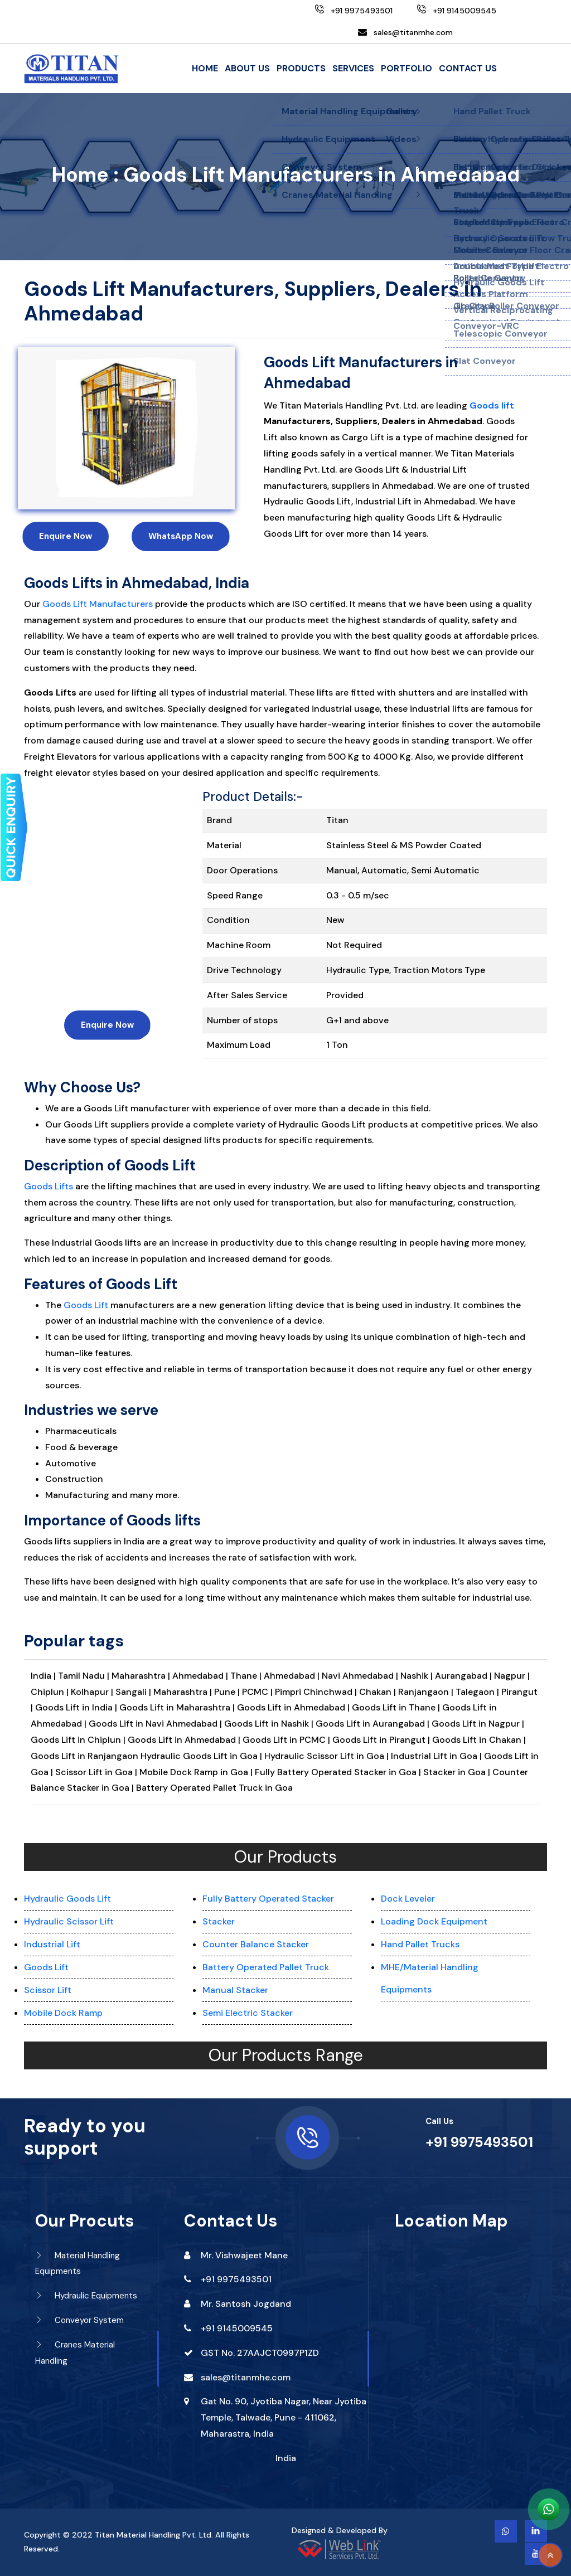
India (285, 2458)
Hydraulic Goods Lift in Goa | (201, 1756)
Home (205, 68)
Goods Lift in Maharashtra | (178, 1707)
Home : (85, 175)
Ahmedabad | (201, 1675)
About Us (247, 68)
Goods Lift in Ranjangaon (86, 1756)
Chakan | (378, 1692)
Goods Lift (86, 1305)
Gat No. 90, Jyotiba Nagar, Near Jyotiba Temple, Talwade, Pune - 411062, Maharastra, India (283, 2417)
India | (43, 1675)
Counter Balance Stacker (255, 1944)
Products (301, 68)
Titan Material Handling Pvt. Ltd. (154, 2535)
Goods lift (492, 405)
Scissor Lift (47, 1990)
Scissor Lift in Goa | (96, 1772)
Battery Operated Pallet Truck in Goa (214, 1788)
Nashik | (417, 1675)
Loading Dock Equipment (434, 1921)
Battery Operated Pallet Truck (265, 1967)
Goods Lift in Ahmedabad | (294, 1707)
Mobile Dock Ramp (63, 2013)
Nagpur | (512, 1675)
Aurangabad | (464, 1675)
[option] (126, 428)
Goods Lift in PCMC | (287, 1740)
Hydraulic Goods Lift (67, 1898)
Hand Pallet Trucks (420, 1944)
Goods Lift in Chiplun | (79, 1740)
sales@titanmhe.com (413, 32)
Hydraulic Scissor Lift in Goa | (326, 1756)
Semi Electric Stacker (247, 2013)
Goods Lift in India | (76, 1707)
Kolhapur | (93, 1692)
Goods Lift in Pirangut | (382, 1740)
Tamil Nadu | (85, 1675)
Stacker (218, 1921)
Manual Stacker (235, 1990)
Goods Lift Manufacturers (97, 604)
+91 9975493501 (479, 2142)
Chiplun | (51, 1692)
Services (353, 68)
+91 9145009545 (237, 2328)
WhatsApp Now (180, 536)
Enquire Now (65, 536)
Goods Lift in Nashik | (270, 1723)
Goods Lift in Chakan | (479, 1740)
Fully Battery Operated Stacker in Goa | (338, 1772)
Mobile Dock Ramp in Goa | (196, 1772)
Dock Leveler (408, 1898)
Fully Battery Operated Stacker (268, 1898)
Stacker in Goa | (456, 1772)
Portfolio (406, 68)
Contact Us (468, 68)
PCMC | (258, 1692)
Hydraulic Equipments (86, 2295)
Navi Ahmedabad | (361, 1675)
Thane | (247, 1675)
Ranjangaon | (427, 1692)
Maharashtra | (142, 1675)
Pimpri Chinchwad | (317, 1692)
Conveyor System (79, 2320)
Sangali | (134, 1692)
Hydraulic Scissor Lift (69, 1921)
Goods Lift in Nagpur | (478, 1723)
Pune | (228, 1692)
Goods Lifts (48, 1186)
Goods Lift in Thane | (397, 1707)
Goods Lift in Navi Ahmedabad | (156, 1723)
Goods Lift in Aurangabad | (374, 1723)
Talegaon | (478, 1692)
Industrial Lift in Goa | (436, 1756)
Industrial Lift (52, 1944)
